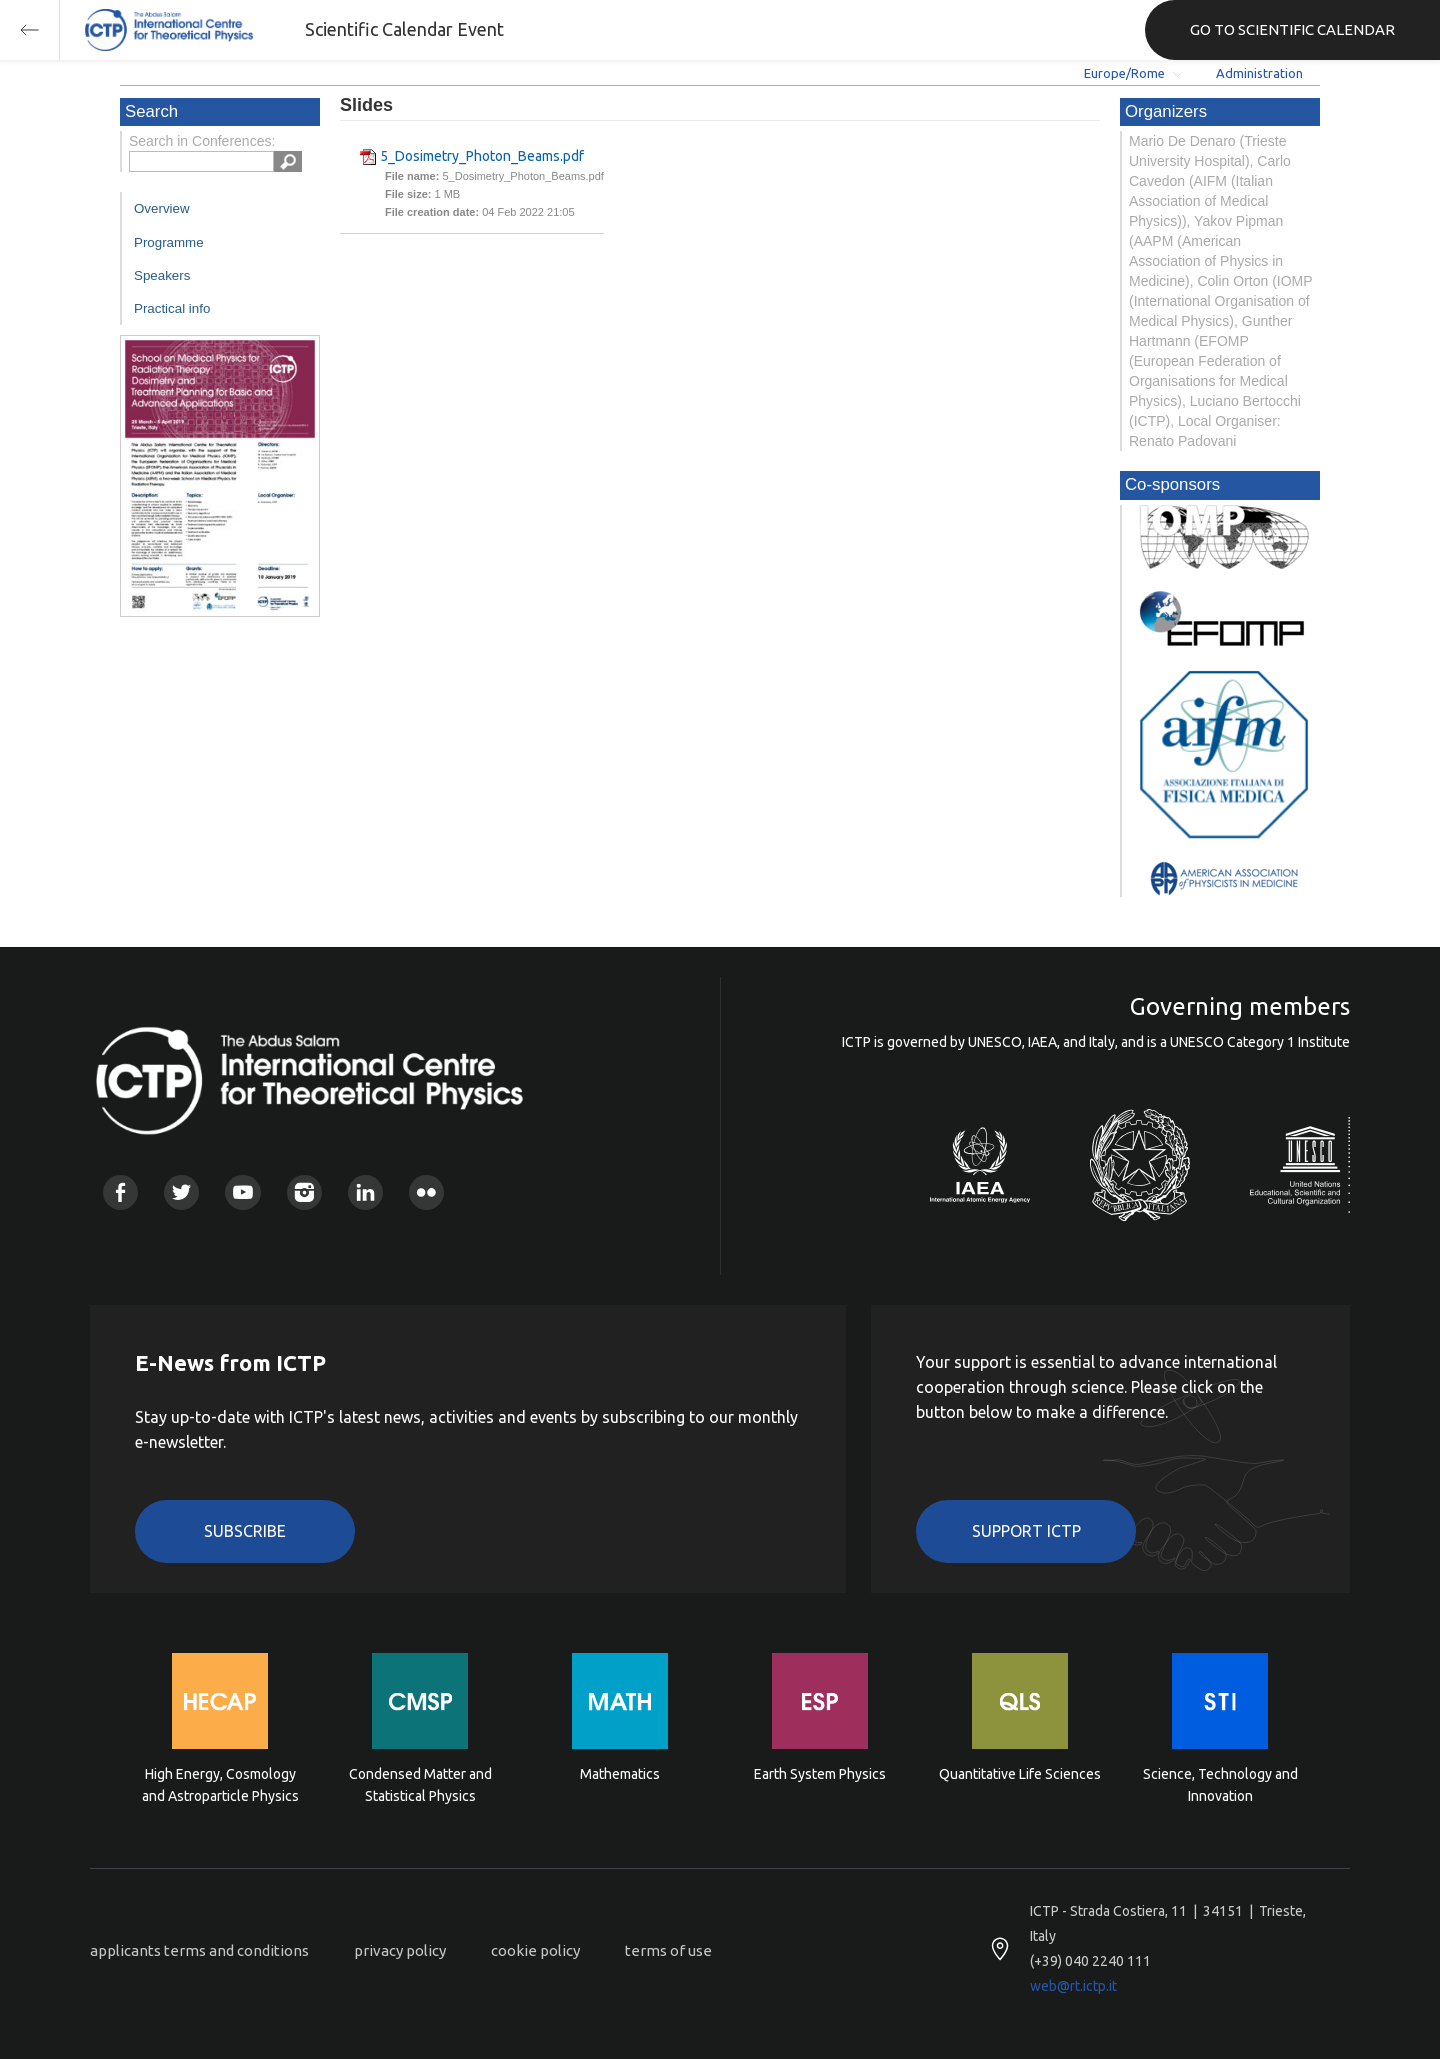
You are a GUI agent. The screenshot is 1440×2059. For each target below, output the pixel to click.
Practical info (172, 308)
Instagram (304, 1192)
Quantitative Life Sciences (1020, 1774)
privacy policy (400, 1950)
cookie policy (535, 1950)
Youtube (242, 1192)
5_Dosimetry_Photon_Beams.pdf (482, 156)
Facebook (120, 1192)
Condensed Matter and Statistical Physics (420, 1785)
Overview (162, 208)
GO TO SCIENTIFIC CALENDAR (1292, 29)
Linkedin (365, 1192)
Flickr (426, 1192)
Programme (169, 242)
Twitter (181, 1192)
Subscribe (245, 1531)
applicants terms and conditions (199, 1950)
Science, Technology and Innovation (1220, 1785)
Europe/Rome (1124, 73)
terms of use (668, 1950)
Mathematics (620, 1774)
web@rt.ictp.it (1073, 1986)
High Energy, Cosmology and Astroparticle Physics (220, 1785)
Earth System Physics (820, 1774)
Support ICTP (1026, 1531)
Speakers (162, 275)
